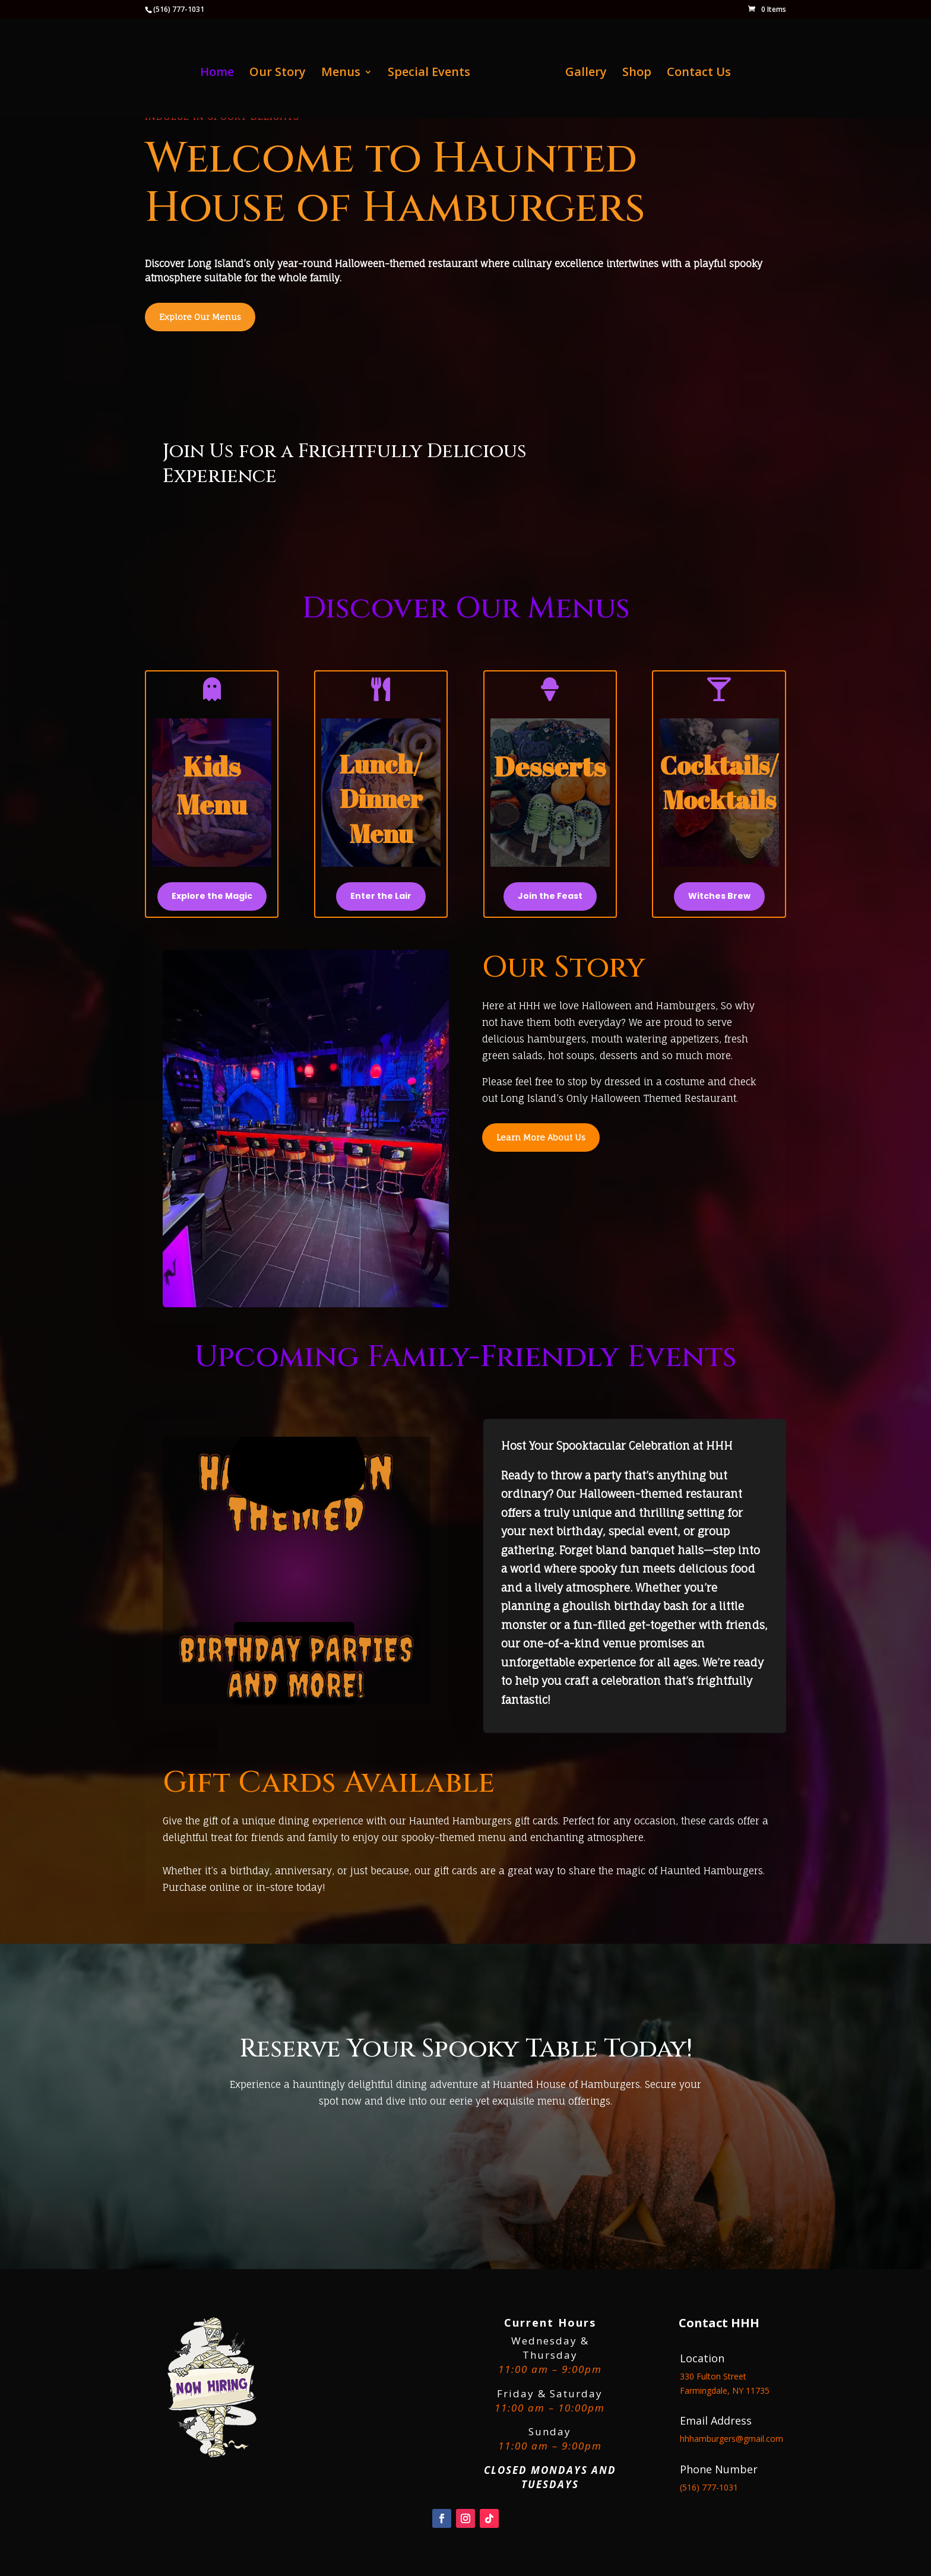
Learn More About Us (540, 1137)
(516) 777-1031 (178, 9)
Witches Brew (719, 896)
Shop (636, 74)
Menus (340, 74)
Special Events (429, 74)
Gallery (586, 74)
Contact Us (699, 74)
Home (217, 74)
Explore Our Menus (200, 317)
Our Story (277, 74)
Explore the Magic (212, 896)
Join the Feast (550, 896)
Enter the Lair (380, 896)
